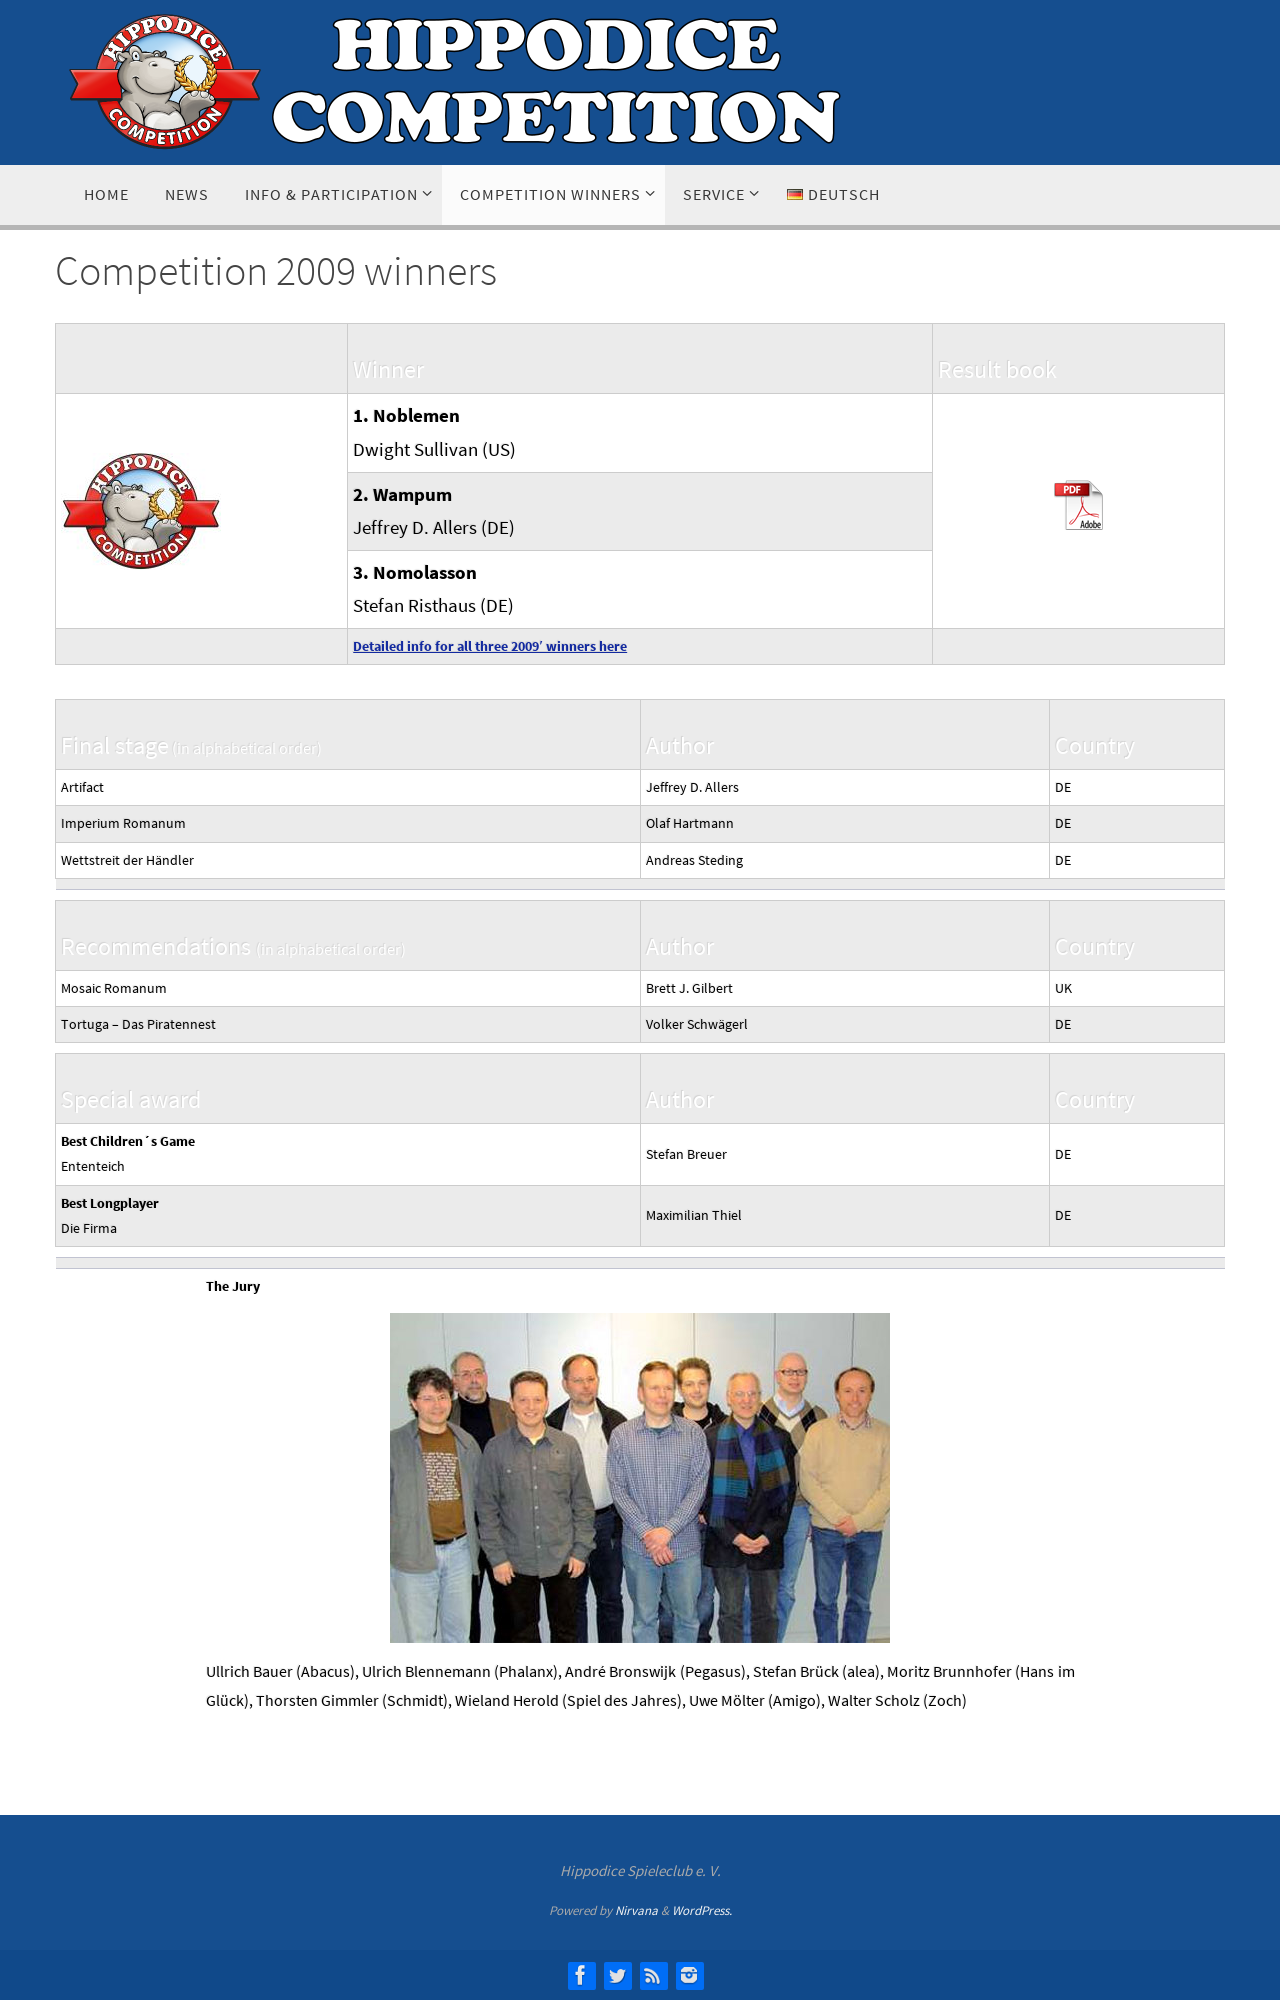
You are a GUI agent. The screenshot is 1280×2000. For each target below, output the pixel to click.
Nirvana (636, 1910)
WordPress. (702, 1910)
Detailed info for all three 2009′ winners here (490, 646)
